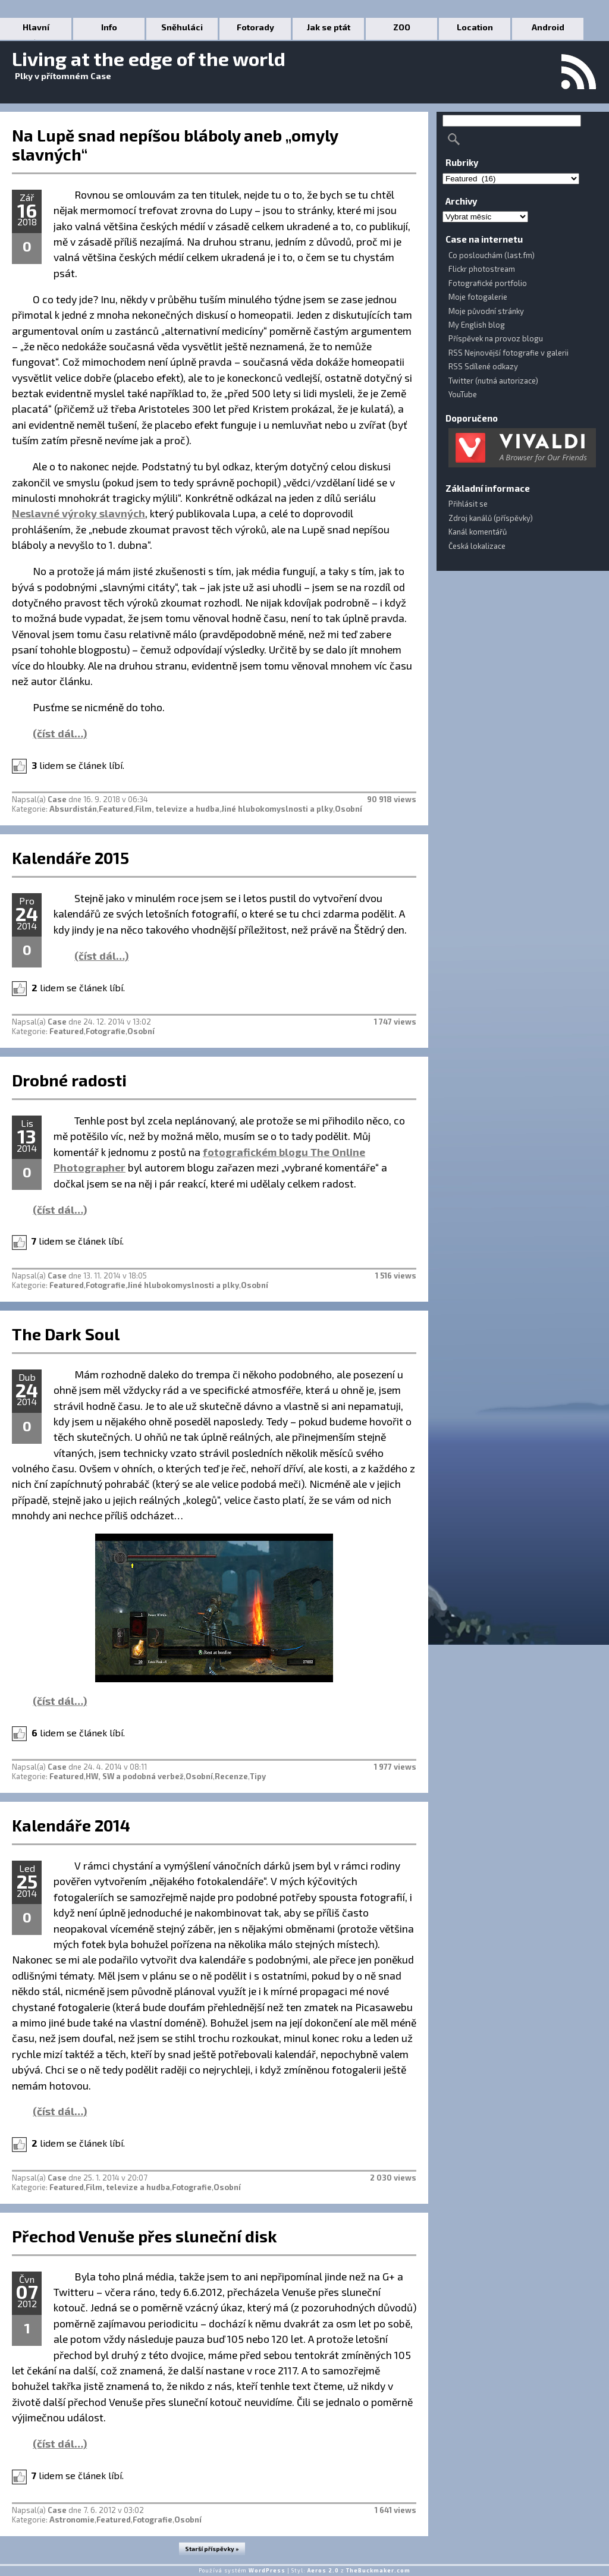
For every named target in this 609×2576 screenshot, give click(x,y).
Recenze (231, 1776)
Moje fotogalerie (477, 296)
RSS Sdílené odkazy (483, 366)
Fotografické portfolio (487, 283)
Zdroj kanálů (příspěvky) (490, 518)
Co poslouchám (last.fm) (491, 255)
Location (475, 27)
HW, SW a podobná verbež (135, 1776)
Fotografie (105, 1031)
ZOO (401, 27)
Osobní (348, 808)
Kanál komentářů (477, 531)
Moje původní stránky (486, 311)
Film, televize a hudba (177, 808)
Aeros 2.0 (323, 2570)
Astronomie (72, 2519)
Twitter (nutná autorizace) (493, 380)
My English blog (476, 324)
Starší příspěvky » (212, 2548)
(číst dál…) (60, 733)
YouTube (462, 394)
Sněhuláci (182, 27)
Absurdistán (73, 808)
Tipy (258, 1776)
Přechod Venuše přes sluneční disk (144, 2235)
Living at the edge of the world (148, 58)
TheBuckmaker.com (378, 2570)
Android (548, 27)
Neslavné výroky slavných (78, 513)
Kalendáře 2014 (71, 1824)
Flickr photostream (481, 269)
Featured (116, 808)
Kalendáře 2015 (70, 857)
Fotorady (255, 27)
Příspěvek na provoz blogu (495, 338)
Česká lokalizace (477, 546)
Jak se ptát (328, 27)
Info (109, 27)
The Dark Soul (66, 1333)
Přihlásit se (468, 503)
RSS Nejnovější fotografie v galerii (508, 352)
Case (57, 799)
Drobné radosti (69, 1079)
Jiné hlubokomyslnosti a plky (277, 808)
